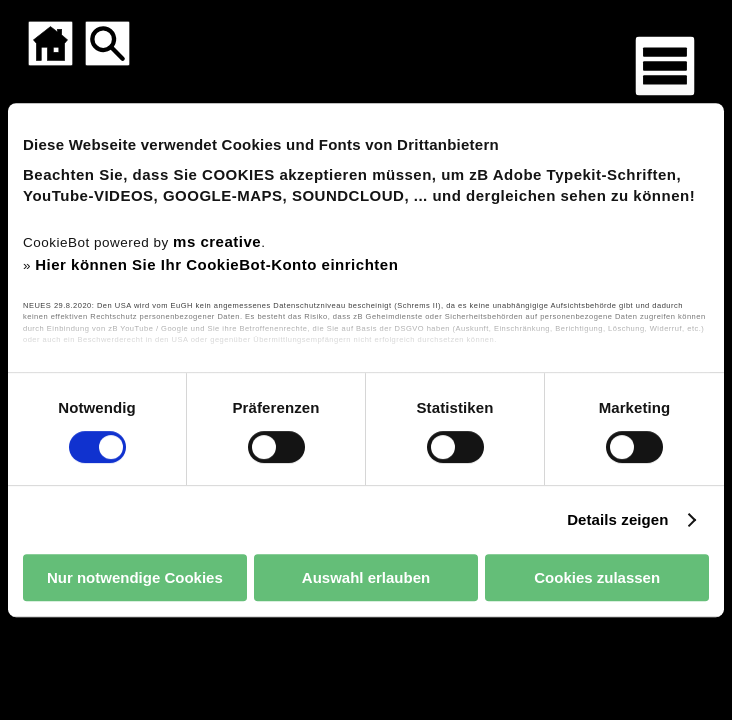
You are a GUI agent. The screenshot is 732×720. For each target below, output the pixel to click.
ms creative (217, 241)
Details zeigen (617, 519)
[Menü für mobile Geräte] (665, 66)
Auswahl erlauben (366, 577)
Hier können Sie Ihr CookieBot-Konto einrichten (216, 264)
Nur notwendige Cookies (135, 577)
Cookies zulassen (597, 577)
